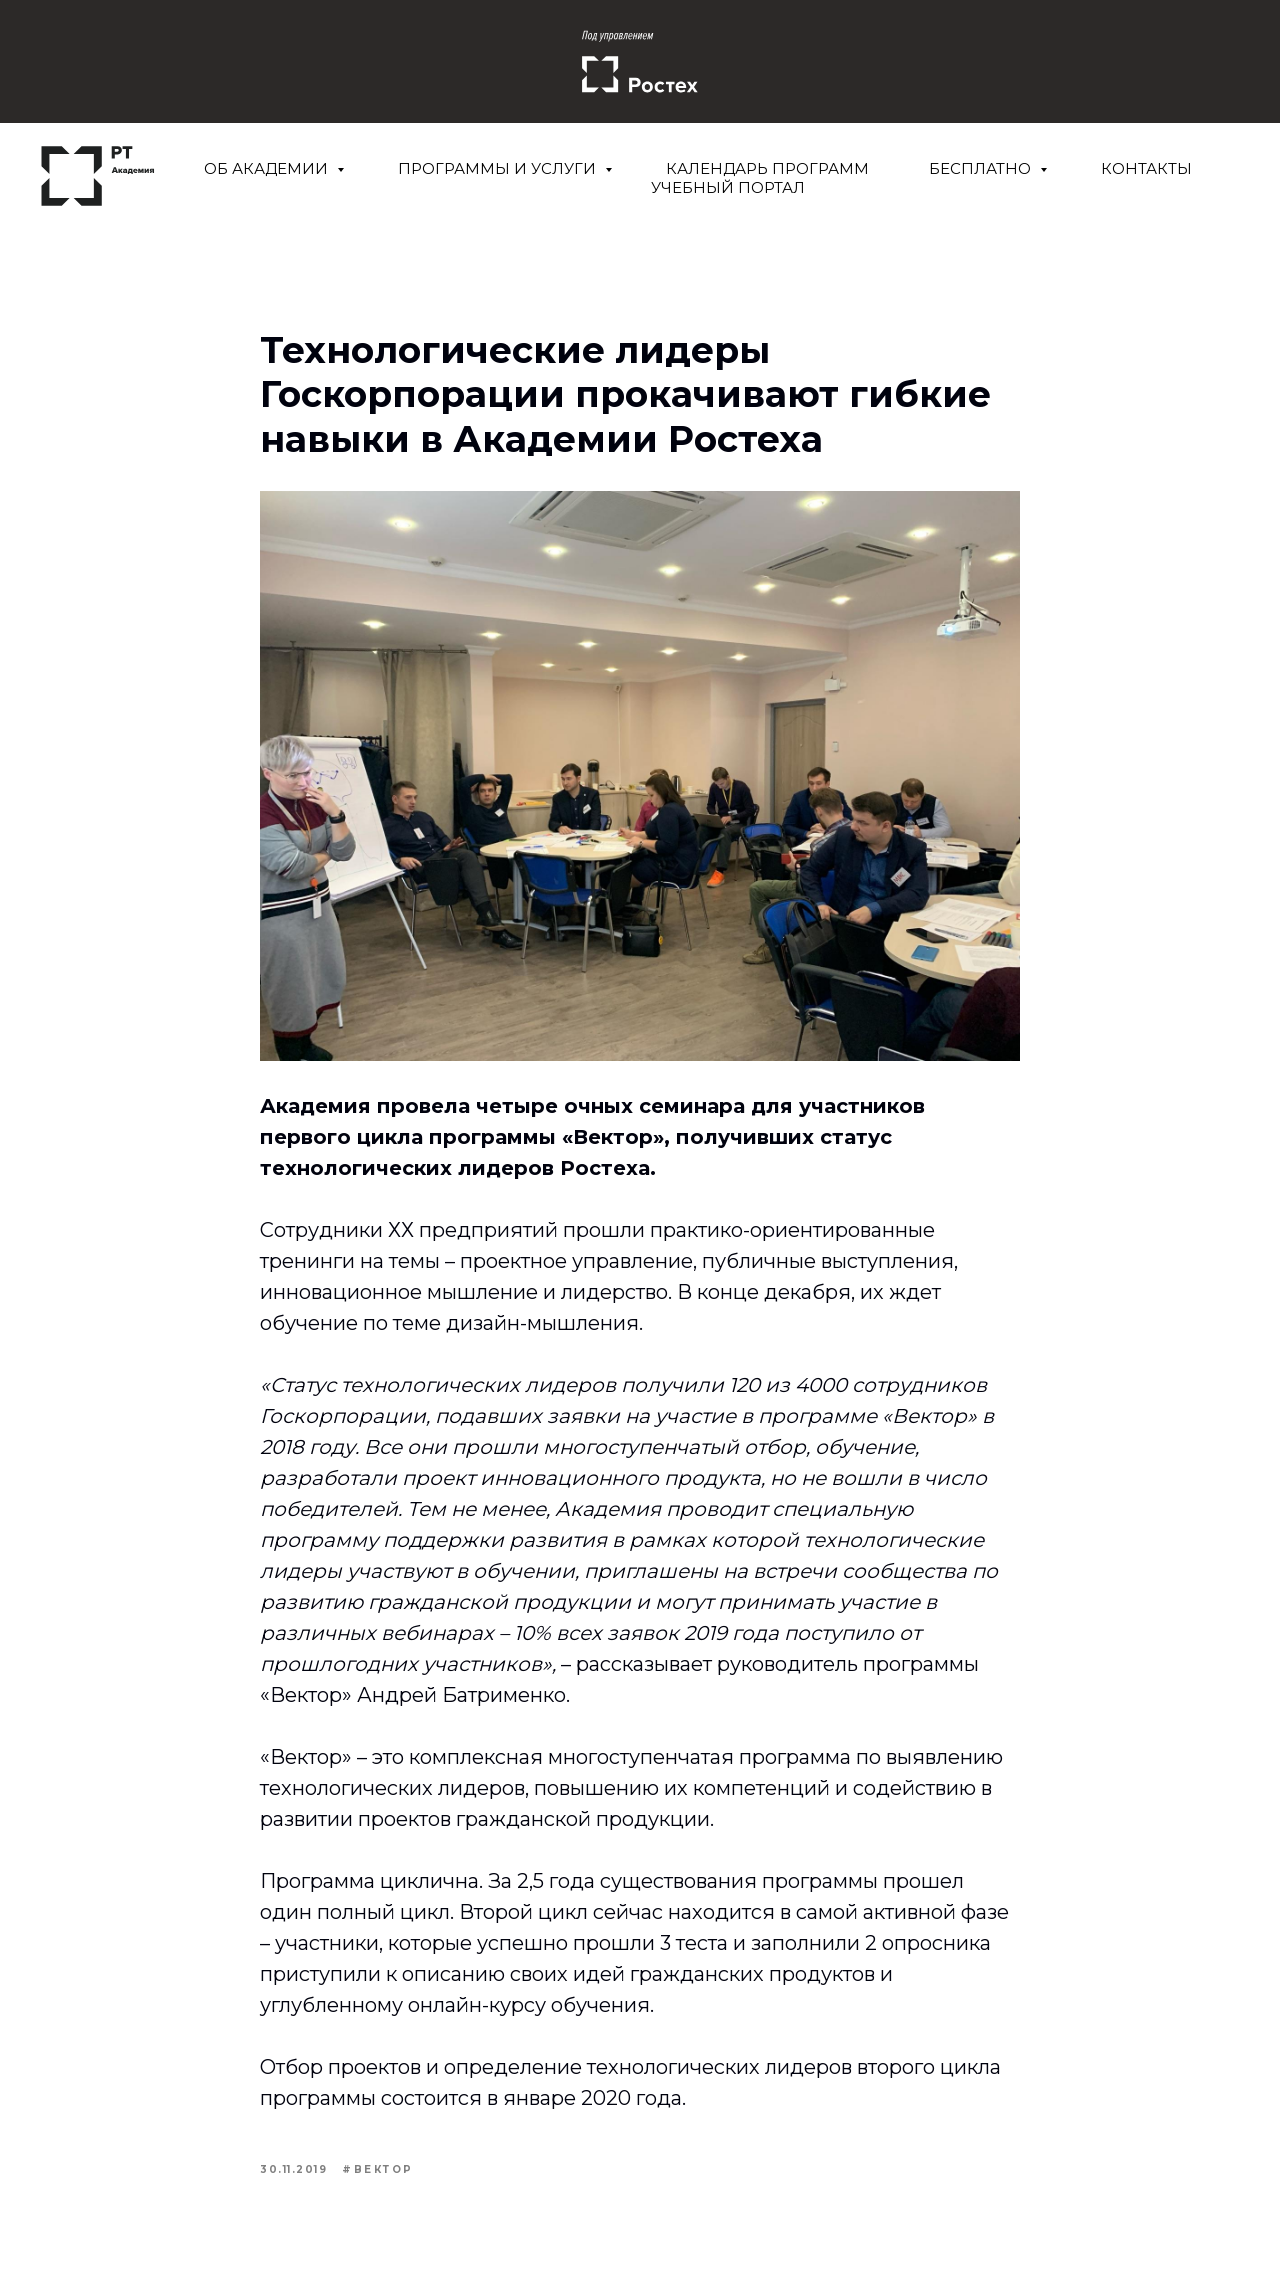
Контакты (1146, 168)
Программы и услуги (499, 168)
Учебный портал (728, 187)
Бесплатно (982, 168)
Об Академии (268, 168)
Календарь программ (767, 168)
